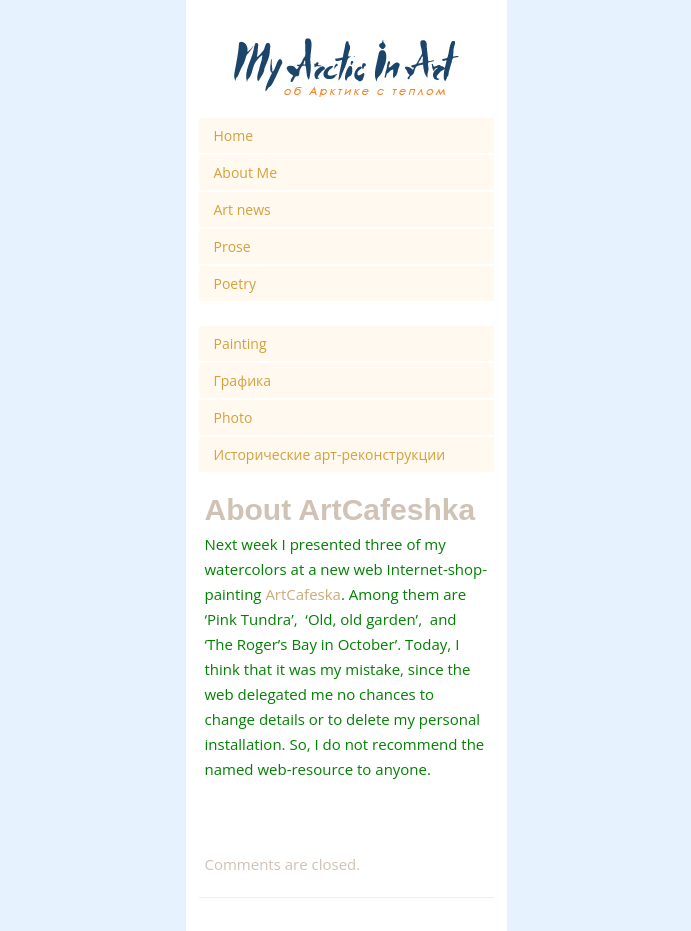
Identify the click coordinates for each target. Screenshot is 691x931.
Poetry (235, 283)
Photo (233, 417)
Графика (243, 380)
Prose (232, 246)
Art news (242, 209)
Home (234, 135)
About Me (246, 172)
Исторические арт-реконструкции (330, 454)
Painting (240, 343)
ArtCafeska (303, 594)
